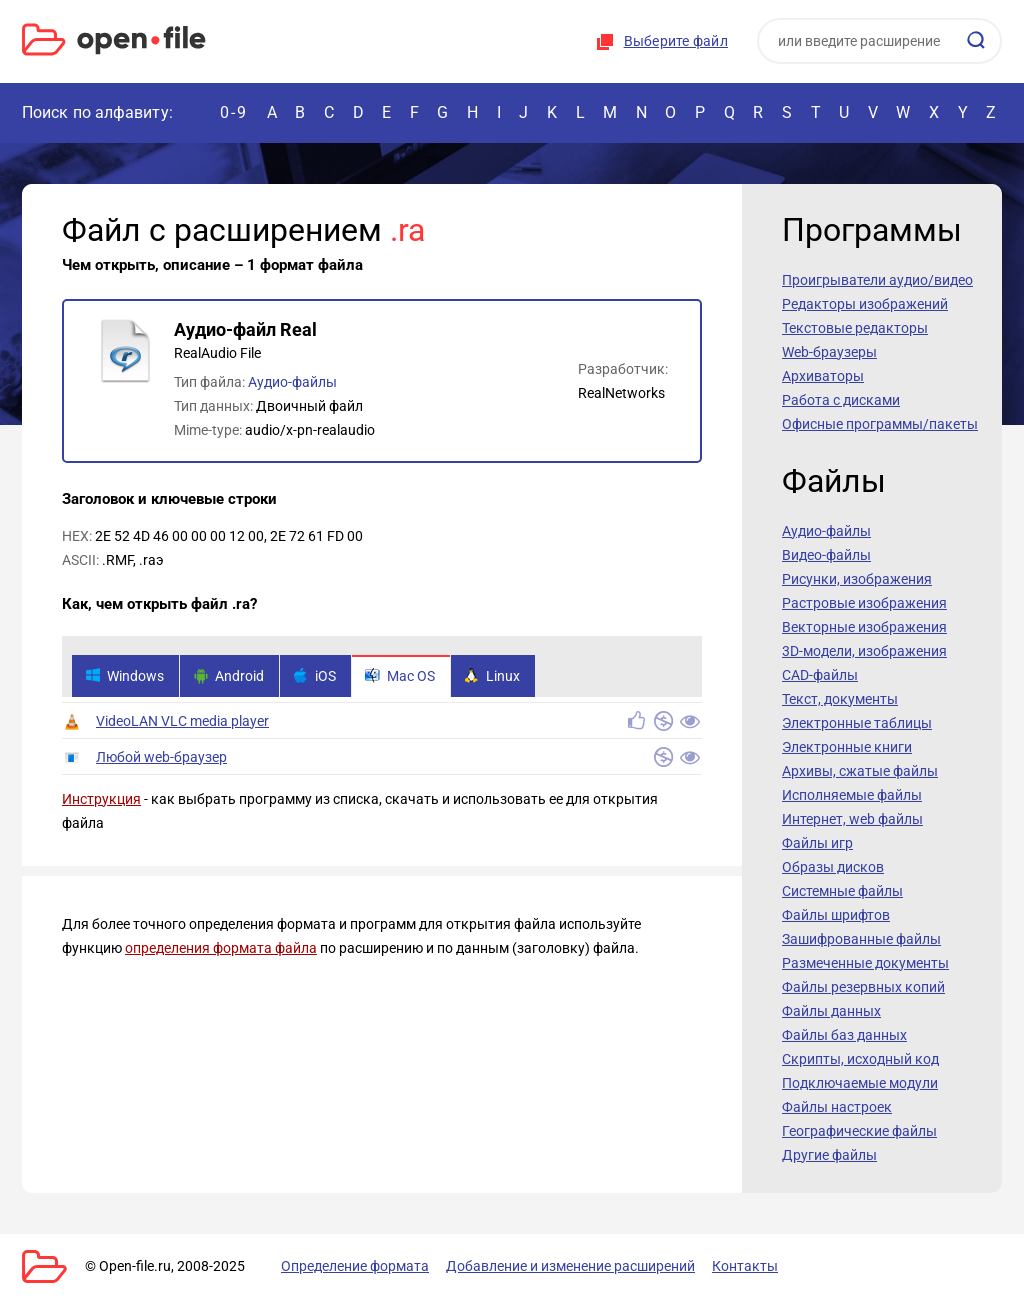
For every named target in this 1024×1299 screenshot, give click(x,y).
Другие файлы (829, 1155)
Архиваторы (823, 376)
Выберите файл (676, 41)
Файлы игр (817, 843)
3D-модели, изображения (864, 651)
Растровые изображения (864, 603)
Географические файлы (859, 1131)
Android (228, 676)
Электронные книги (847, 747)
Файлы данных (831, 1011)
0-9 (234, 112)
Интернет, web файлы (852, 819)
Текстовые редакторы (855, 328)
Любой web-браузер (161, 757)
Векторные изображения (864, 627)
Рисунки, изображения (857, 579)
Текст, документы (840, 699)
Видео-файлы (826, 555)
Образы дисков (833, 867)
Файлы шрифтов (836, 915)
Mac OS (400, 676)
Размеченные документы (865, 963)
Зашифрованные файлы (861, 939)
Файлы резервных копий (863, 987)
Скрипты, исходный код (860, 1059)
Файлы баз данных (844, 1035)
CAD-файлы (820, 675)
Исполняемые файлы (852, 795)
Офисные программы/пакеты (880, 424)
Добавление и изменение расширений (570, 1266)
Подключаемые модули (860, 1083)
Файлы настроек (837, 1107)
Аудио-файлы (292, 382)
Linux (492, 676)
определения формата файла (221, 948)
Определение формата (355, 1266)
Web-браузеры (829, 352)
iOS (314, 676)
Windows (124, 676)
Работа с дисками (841, 400)
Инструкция (101, 799)
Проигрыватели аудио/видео (877, 280)
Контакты (745, 1266)
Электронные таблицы (857, 723)
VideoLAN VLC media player (182, 721)
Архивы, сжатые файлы (860, 771)
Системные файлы (842, 891)
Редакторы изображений (865, 304)
